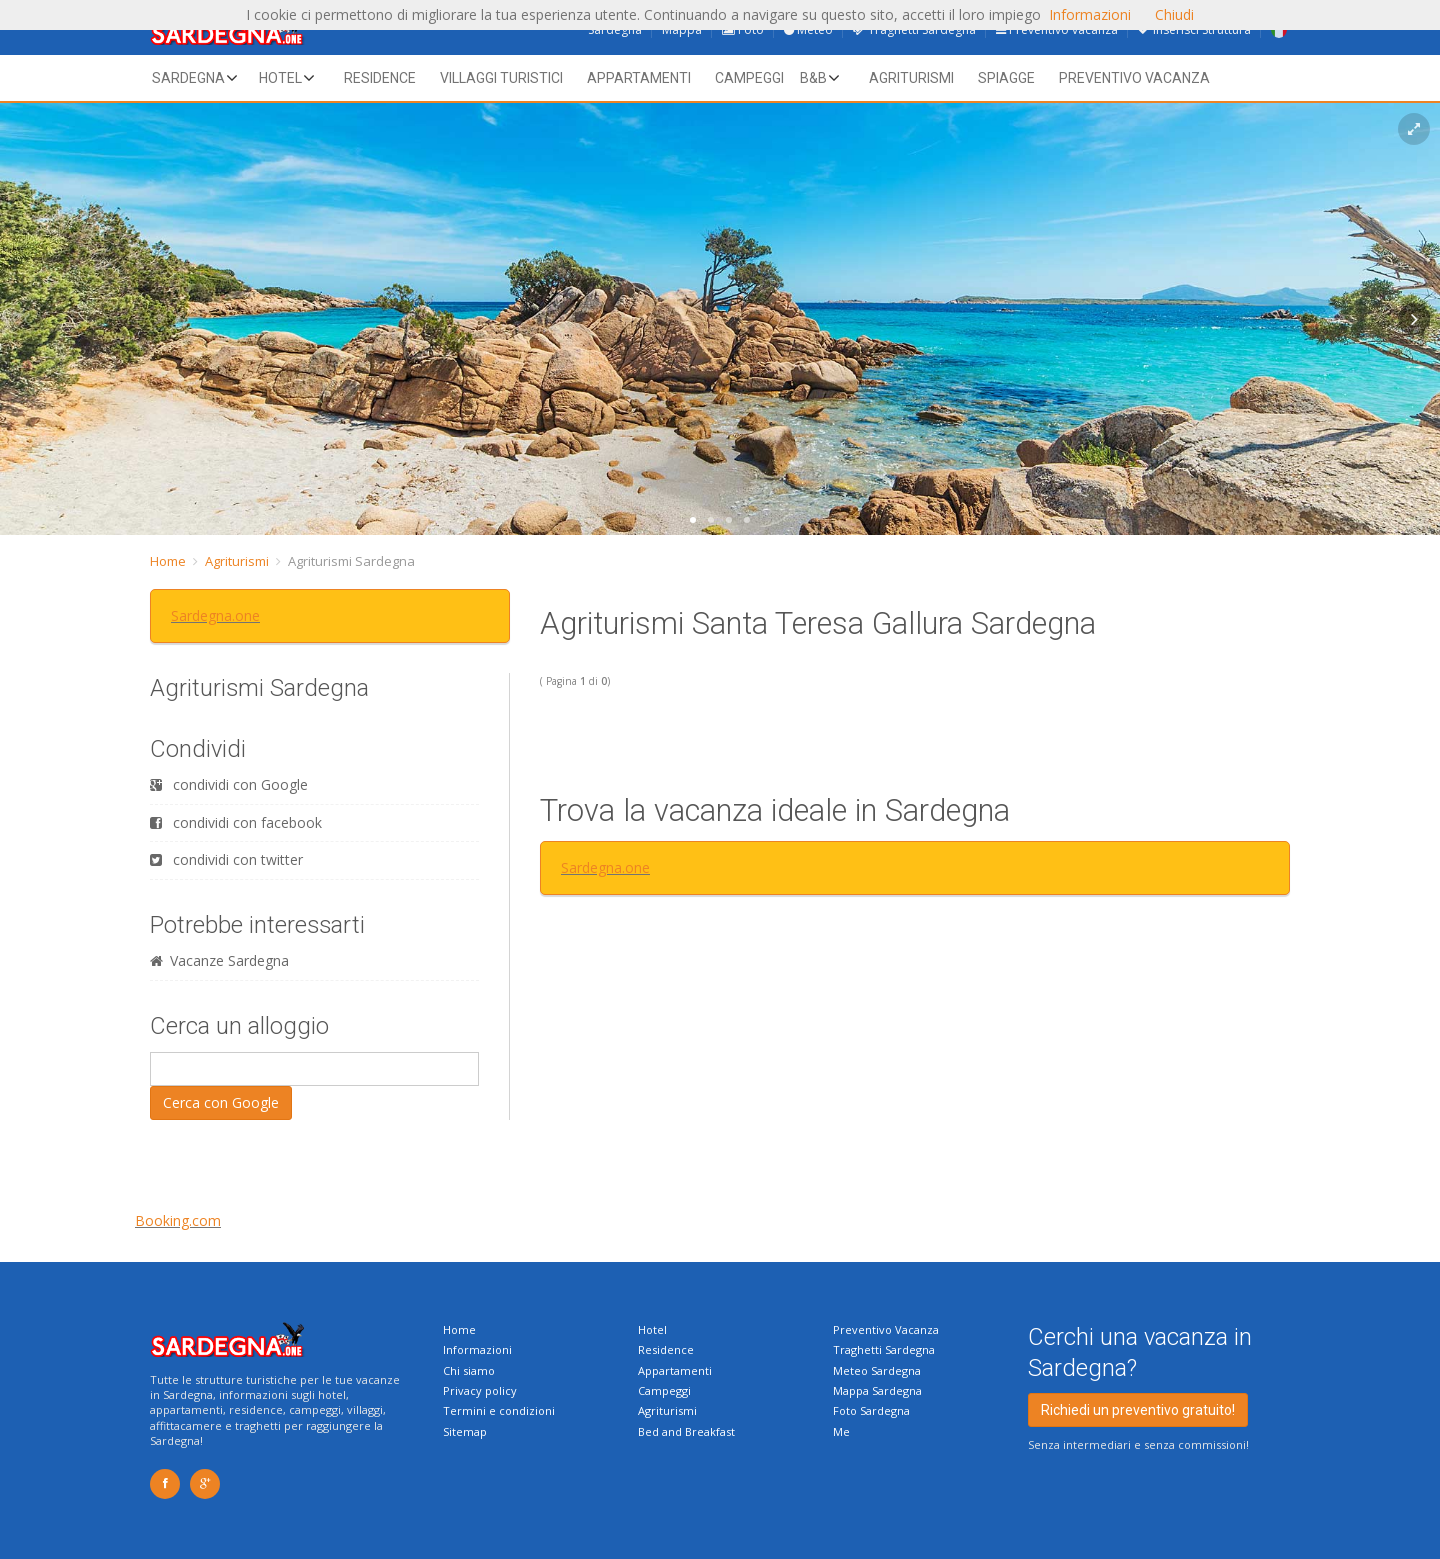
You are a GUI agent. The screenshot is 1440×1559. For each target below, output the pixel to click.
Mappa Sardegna (877, 1390)
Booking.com (178, 1220)
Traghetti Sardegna (884, 1349)
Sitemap (465, 1431)
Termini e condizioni (499, 1410)
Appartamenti (639, 78)
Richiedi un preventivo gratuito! (1138, 1410)
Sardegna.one (215, 615)
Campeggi (749, 78)
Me (841, 1431)
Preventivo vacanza (1134, 78)
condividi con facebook (236, 822)
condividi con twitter (226, 859)
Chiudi (1174, 14)
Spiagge (1006, 78)
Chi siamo (469, 1370)
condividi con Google (229, 784)
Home (168, 561)
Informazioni (477, 1349)
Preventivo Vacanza (886, 1329)
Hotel (280, 78)
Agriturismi (911, 78)
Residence (380, 78)
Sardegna (188, 78)
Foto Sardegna (871, 1410)
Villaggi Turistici (501, 78)
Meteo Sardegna (877, 1370)
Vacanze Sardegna (219, 960)
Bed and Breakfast (686, 1431)
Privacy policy (480, 1390)
